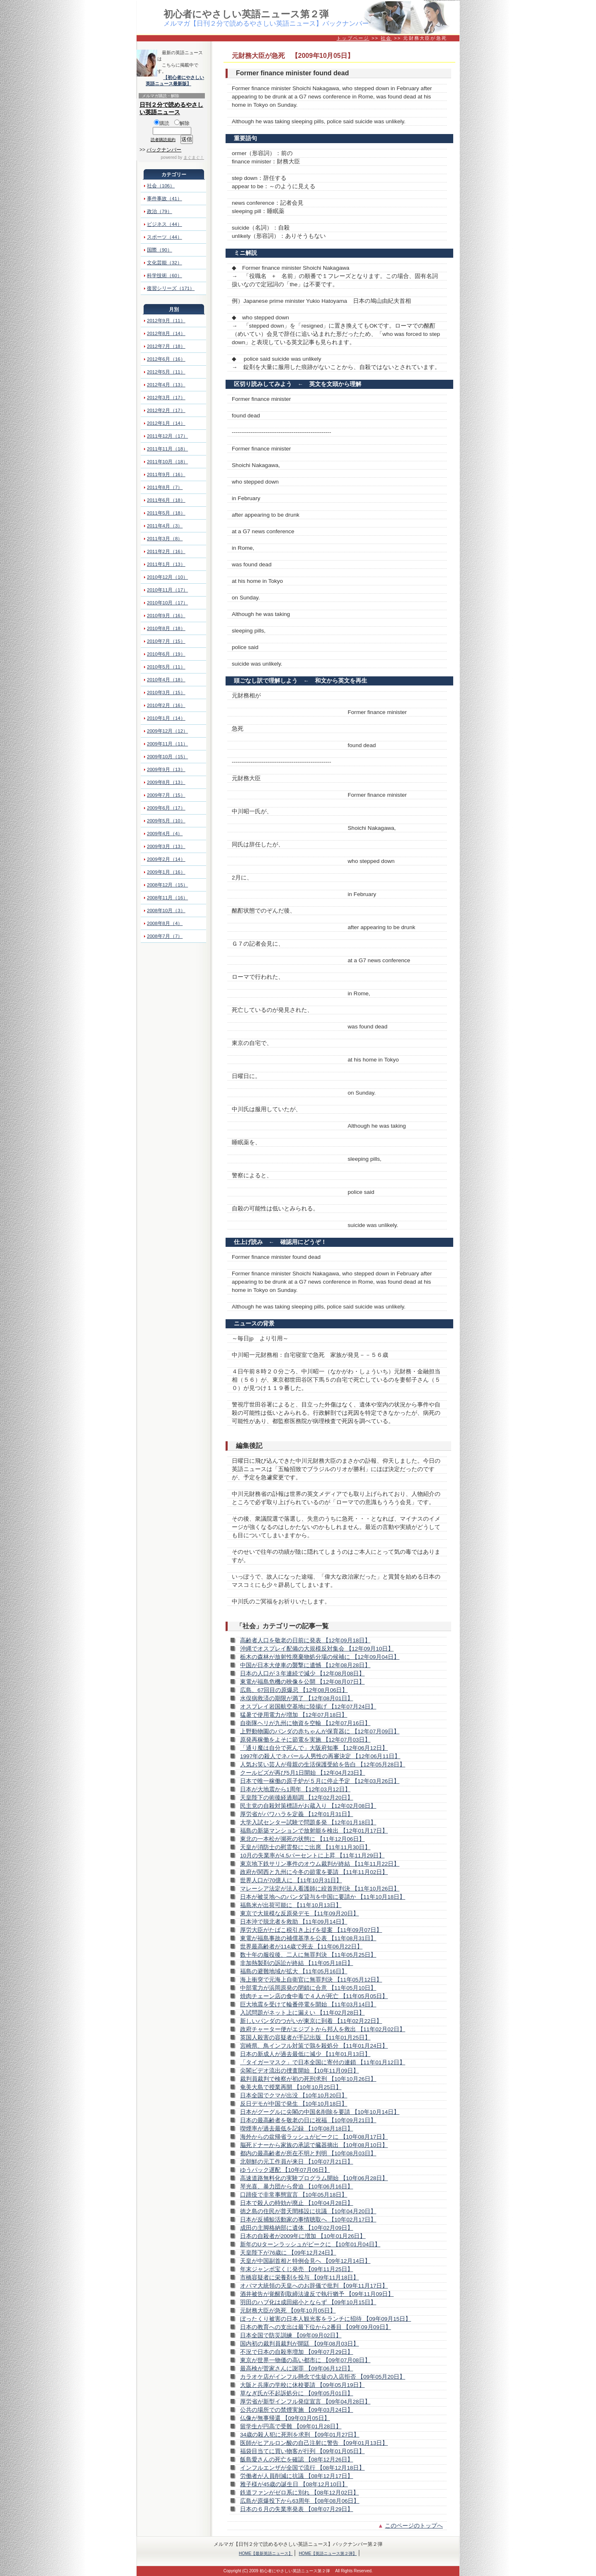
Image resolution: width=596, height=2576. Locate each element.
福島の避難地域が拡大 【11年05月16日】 (293, 1971)
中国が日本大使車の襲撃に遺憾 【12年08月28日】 (305, 1665)
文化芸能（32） (164, 262)
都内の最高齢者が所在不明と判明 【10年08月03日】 (308, 2153)
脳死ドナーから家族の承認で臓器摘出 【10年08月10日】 (314, 2145)
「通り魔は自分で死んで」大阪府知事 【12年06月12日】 (314, 1748)
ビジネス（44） (164, 224)
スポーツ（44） (164, 237)
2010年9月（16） (166, 615)
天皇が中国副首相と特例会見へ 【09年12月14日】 (305, 2261)
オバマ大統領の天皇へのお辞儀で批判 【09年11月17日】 (314, 2286)
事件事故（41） (164, 198)
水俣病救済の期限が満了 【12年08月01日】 (296, 1698)
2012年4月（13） (166, 384)
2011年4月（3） (165, 525)
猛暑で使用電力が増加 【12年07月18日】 (293, 1715)
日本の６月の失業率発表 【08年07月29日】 (296, 2509)
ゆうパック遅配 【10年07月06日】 (285, 2170)
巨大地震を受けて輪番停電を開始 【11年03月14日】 (308, 2004)
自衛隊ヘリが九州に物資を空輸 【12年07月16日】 (305, 1723)
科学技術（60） (164, 275)
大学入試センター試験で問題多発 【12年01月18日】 (308, 1822)
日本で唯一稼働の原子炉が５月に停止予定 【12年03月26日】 (319, 1781)
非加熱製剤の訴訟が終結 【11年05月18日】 (296, 1963)
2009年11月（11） (167, 743)
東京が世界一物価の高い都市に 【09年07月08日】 (305, 2360)
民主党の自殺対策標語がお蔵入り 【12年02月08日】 (308, 1806)
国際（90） (159, 249)
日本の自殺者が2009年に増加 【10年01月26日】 (302, 2236)
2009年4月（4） (165, 833)
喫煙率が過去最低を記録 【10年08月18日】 (296, 2128)
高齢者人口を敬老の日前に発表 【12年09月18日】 (305, 1640)
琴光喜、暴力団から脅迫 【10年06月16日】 (296, 2186)
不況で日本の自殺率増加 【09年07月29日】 (296, 2352)
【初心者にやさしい (183, 77)
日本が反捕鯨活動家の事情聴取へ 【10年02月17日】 (308, 2220)
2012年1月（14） (166, 423)
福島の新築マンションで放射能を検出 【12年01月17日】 (314, 1831)
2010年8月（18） (166, 628)
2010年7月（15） (166, 641)
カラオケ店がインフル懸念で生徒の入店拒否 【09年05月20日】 (322, 2377)
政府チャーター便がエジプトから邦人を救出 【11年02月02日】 (322, 2029)
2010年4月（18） (166, 679)
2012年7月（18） (166, 346)
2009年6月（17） (166, 807)
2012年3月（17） (166, 397)
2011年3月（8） (165, 538)
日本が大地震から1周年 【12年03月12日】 (295, 1789)
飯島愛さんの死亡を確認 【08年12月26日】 (296, 2459)
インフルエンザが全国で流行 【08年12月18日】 (302, 2468)
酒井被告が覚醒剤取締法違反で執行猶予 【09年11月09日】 (317, 2294)
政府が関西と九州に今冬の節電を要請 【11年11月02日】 (314, 1872)
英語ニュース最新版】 (168, 83)
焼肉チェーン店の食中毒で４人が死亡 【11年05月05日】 (314, 1996)
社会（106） (161, 185)
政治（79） (159, 211)
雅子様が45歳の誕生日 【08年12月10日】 (294, 2484)
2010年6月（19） (166, 654)
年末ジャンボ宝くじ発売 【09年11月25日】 (296, 2269)
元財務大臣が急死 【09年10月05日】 (288, 2311)
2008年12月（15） (167, 884)
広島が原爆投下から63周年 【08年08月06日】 (299, 2501)
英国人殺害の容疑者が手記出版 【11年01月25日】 (305, 2037)
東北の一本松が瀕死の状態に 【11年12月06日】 (302, 1839)
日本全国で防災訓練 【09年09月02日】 (290, 2335)
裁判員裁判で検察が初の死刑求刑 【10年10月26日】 (308, 2079)
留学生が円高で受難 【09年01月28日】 (290, 2426)
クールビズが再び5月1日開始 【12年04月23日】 (302, 1773)
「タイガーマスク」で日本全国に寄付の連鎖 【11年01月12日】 (322, 2062)
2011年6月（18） (166, 500)
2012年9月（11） (166, 320)
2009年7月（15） (166, 795)
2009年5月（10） (166, 820)
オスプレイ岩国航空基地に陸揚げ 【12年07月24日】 (308, 1707)
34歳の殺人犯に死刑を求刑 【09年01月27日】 (299, 2435)
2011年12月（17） (167, 436)
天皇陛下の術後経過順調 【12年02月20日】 (296, 1798)
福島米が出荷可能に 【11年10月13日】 (290, 1905)
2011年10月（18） (167, 461)
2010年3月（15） (166, 692)
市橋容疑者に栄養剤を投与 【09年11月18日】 (299, 2277)
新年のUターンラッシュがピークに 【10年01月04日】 (310, 2244)
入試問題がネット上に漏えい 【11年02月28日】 (302, 2013)
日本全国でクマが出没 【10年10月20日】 (293, 2095)
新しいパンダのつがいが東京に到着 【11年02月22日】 (311, 2021)
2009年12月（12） (167, 730)
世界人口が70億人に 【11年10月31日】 (291, 1880)
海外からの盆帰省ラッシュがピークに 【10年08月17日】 (314, 2137)
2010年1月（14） (166, 718)
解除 (182, 123)
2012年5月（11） (166, 371)
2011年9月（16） (166, 474)
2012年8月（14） (166, 333)
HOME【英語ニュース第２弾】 (328, 2553)
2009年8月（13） (166, 782)
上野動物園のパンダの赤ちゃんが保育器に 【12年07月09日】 (319, 1731)
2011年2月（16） (166, 551)
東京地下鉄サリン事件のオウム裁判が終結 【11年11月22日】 (319, 1864)
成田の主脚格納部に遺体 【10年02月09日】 (296, 2228)
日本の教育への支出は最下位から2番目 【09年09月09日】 (315, 2327)
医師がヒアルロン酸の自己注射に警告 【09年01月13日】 (314, 2443)
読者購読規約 (163, 139)
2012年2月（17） (166, 410)
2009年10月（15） (167, 756)
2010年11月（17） (167, 589)
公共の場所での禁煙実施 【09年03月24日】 (296, 2410)
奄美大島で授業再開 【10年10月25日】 (290, 2087)
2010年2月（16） (166, 705)
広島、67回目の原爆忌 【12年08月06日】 (294, 1690)
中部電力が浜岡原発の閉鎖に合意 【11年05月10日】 (308, 1988)
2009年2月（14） (166, 859)
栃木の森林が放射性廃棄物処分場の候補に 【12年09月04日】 (319, 1657)
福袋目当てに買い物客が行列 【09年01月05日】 (302, 2451)
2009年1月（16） (166, 872)
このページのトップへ (414, 2526)
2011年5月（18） (166, 512)
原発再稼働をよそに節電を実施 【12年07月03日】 (305, 1740)
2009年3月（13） (166, 846)
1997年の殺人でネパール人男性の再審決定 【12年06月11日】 (320, 1756)
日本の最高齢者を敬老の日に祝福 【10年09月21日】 (308, 2120)
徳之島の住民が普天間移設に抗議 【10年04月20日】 (308, 2211)
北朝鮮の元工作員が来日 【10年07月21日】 (296, 2162)
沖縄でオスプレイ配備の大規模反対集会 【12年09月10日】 (317, 1649)
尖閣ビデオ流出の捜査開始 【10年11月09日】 (299, 2071)
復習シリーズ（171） (171, 288)
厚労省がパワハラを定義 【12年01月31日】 (296, 1814)
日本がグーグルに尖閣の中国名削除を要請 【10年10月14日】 (319, 2112)
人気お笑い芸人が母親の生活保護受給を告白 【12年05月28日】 (322, 1764)
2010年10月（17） (167, 602)
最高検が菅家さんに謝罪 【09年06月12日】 (296, 2368)
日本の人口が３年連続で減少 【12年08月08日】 (302, 1673)
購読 (161, 123)
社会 (386, 38)
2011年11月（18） (167, 448)
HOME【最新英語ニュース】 (266, 2553)
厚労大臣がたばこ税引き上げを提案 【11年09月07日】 (311, 1930)
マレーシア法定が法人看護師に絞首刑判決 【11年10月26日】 (319, 1889)
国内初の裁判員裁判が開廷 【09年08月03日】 (299, 2344)
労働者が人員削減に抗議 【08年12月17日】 (296, 2476)
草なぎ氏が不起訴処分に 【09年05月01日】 (296, 2393)
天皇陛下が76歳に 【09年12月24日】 (288, 2253)
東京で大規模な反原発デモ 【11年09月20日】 (299, 1913)
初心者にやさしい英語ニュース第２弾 (246, 14)
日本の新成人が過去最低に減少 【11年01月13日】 (305, 2054)
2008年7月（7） (165, 936)
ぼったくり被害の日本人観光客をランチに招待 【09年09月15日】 (325, 2319)
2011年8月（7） (165, 487)
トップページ (352, 38)
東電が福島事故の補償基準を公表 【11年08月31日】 (308, 1938)
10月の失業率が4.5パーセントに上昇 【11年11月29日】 (312, 1855)
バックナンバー (164, 150)
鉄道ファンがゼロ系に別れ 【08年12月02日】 (299, 2493)
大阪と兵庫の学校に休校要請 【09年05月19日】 (302, 2385)
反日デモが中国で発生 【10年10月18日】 (293, 2104)
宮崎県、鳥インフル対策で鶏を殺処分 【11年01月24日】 (314, 2046)
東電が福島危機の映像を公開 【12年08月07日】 (302, 1682)
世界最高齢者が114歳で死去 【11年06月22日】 (301, 1946)
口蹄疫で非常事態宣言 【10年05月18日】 (293, 2195)
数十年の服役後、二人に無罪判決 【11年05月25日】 (308, 1955)
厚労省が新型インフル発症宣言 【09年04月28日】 (305, 2402)
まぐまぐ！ (193, 157)
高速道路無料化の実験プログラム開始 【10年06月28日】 (314, 2178)
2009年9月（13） (166, 769)
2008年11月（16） (167, 897)
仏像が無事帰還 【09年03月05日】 (285, 2418)
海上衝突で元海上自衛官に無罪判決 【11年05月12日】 (311, 1980)
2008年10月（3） (166, 910)
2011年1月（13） (166, 564)
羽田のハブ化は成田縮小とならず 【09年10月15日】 (308, 2302)
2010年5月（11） (166, 666)
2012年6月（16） (166, 359)
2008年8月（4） (165, 923)
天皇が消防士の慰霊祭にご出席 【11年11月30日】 (305, 1847)
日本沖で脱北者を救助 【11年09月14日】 (293, 1922)
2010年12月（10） (167, 577)
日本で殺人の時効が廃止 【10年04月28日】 (296, 2203)
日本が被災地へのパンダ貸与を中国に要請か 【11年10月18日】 (322, 1897)
